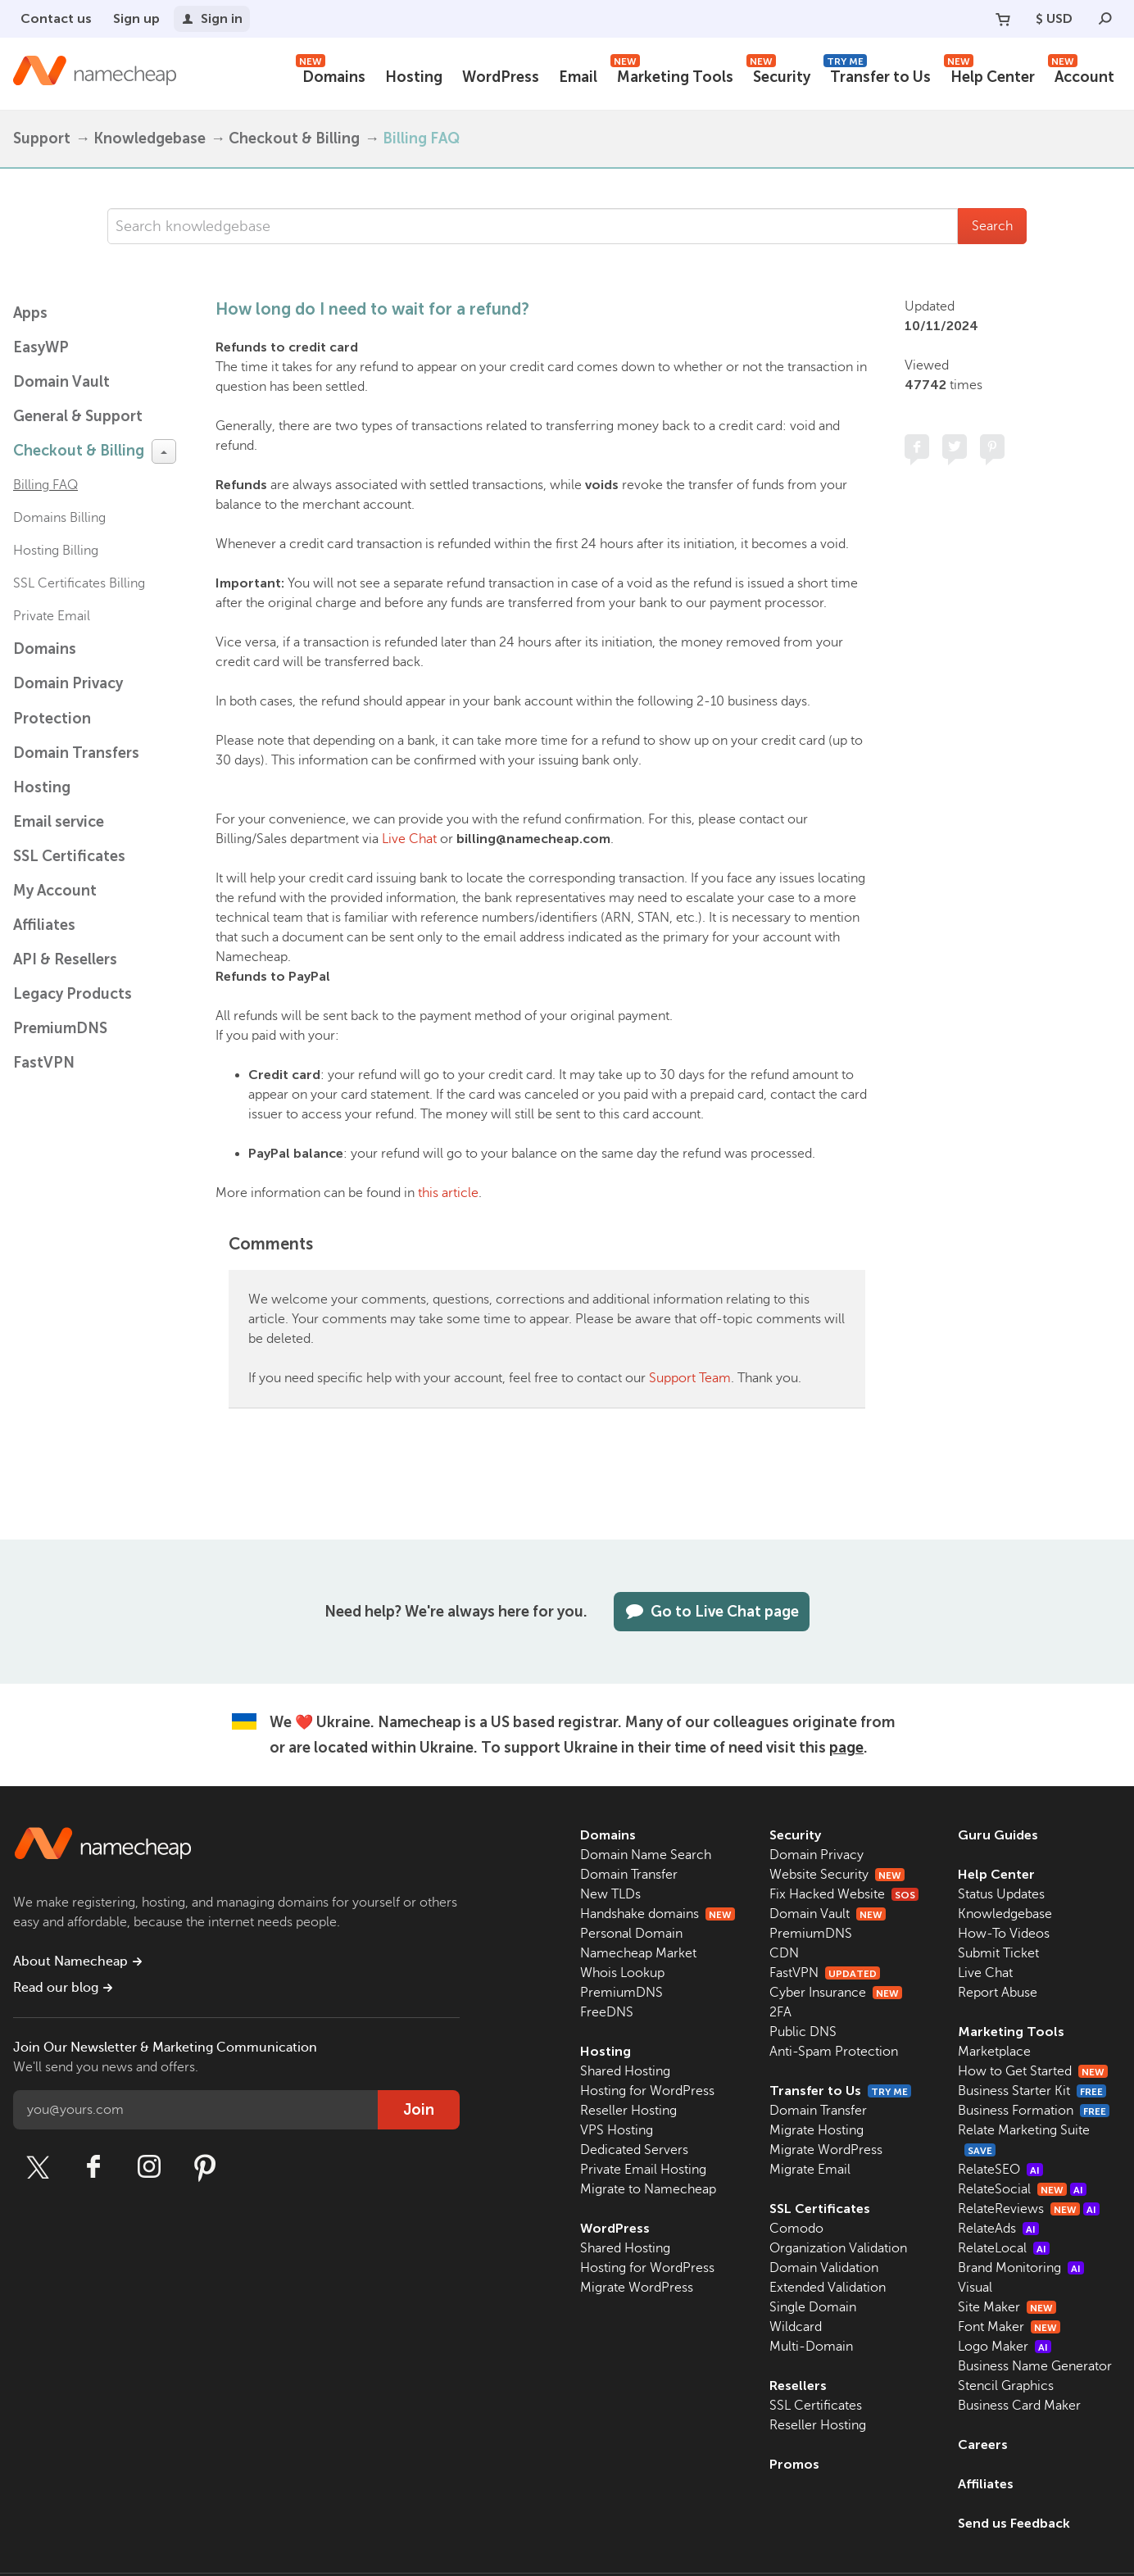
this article (448, 1193)
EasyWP (41, 347)
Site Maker (1007, 2307)
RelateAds (998, 2228)
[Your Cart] (1002, 18)
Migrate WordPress (636, 2287)
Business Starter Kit (1032, 2091)
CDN (784, 1953)
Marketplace (994, 2051)
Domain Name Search (645, 1855)
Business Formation (1033, 2110)
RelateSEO (1000, 2169)
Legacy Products (72, 994)
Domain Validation (823, 2268)
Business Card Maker (1019, 2405)
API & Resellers (65, 959)
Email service (58, 822)
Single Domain (812, 2307)
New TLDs (610, 1894)
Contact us (56, 18)
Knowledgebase (149, 138)
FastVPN (44, 1063)
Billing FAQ (421, 138)
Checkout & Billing (294, 138)
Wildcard (795, 2327)
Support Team (690, 1378)
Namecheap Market (638, 1953)
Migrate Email (809, 2169)
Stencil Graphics (1006, 2386)
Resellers (798, 2385)
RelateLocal (1004, 2248)
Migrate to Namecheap (648, 2189)
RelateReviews (1029, 2209)
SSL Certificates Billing (79, 583)
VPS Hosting (616, 2130)
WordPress (500, 77)
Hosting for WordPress (647, 2091)
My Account (55, 891)
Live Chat (409, 839)
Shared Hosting (625, 2071)
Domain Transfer (629, 1874)
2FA (780, 2012)
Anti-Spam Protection (833, 2051)
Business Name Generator (1035, 2366)
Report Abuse (997, 1992)
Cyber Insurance (835, 1992)
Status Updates (1001, 1894)
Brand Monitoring (1021, 2268)
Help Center (989, 75)
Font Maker (1009, 2327)
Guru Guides (998, 1835)
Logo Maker (1004, 2346)
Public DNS (803, 2032)
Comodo (796, 2228)
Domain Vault (61, 382)
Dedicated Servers (634, 2150)
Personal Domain (631, 1933)
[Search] (1105, 18)
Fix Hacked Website (844, 1894)
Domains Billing (59, 517)
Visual (975, 2287)
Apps (30, 313)
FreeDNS (606, 2012)
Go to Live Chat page (711, 1611)
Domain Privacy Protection (68, 701)
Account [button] (1081, 75)
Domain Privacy (816, 1855)
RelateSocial (1022, 2189)
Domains (330, 75)
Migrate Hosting (816, 2130)
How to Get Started (1033, 2071)
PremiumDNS (60, 1028)
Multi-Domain (811, 2346)
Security (778, 75)
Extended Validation (827, 2287)
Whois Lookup (622, 1973)
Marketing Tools (671, 75)
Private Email (51, 616)
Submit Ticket (998, 1953)
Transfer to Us (877, 75)
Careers (983, 2444)
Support (41, 138)
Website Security (837, 1874)
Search (992, 226)
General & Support (78, 416)
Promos (794, 2464)
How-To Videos (1004, 1933)
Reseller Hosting (628, 2110)
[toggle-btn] (164, 451)
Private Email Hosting (643, 2169)
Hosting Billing (55, 550)
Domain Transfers (76, 753)
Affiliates (44, 925)
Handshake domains (657, 1914)
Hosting (413, 77)
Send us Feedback (1014, 2523)
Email (578, 77)
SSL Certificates (69, 856)
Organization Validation (838, 2248)
